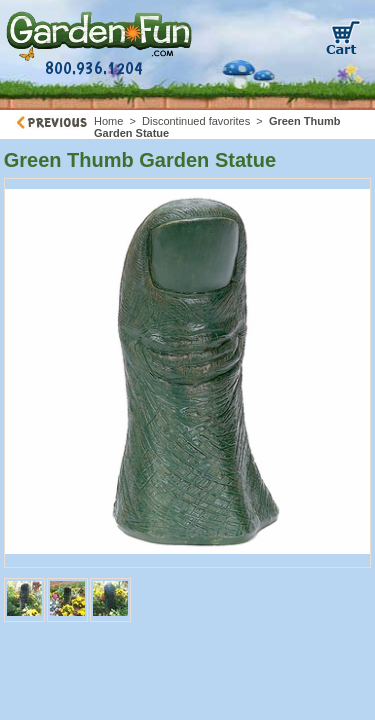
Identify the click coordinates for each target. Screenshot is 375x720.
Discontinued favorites (196, 121)
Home (108, 121)
